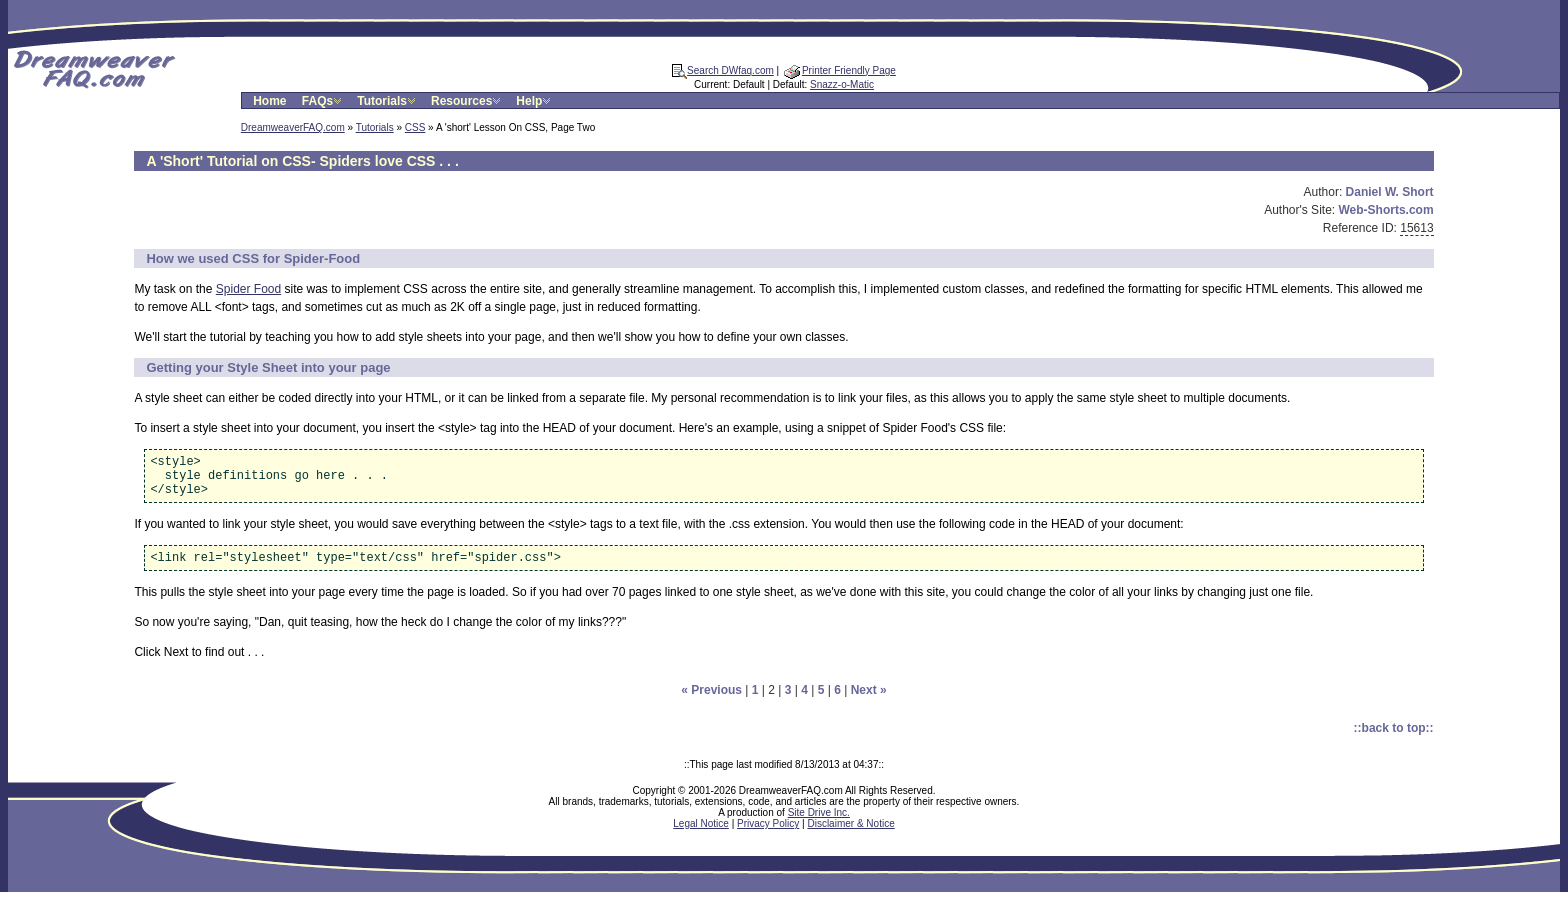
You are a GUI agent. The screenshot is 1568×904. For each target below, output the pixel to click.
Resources (467, 101)
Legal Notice (701, 835)
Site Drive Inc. (819, 824)
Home (269, 101)
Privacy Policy (768, 835)
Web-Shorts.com (1385, 210)
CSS (415, 127)
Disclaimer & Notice (850, 835)
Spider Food (248, 289)
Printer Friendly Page (840, 70)
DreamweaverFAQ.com (293, 127)
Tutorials (388, 101)
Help (535, 101)
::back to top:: (1394, 740)
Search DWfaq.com (723, 70)
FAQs (323, 101)
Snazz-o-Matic (842, 84)
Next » (869, 702)
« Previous (711, 702)
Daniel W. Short (1390, 192)
